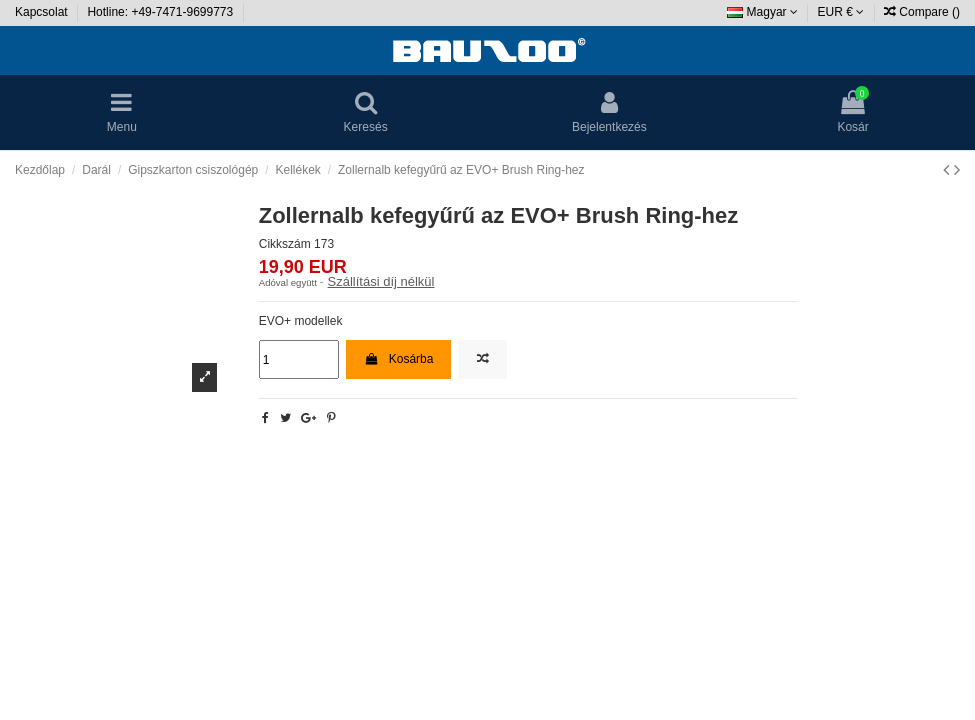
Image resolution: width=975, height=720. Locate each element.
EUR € (841, 12)
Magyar (762, 12)
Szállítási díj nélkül (381, 281)
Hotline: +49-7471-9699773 (161, 12)
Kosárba (398, 359)
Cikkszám (285, 244)
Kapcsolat (43, 12)
